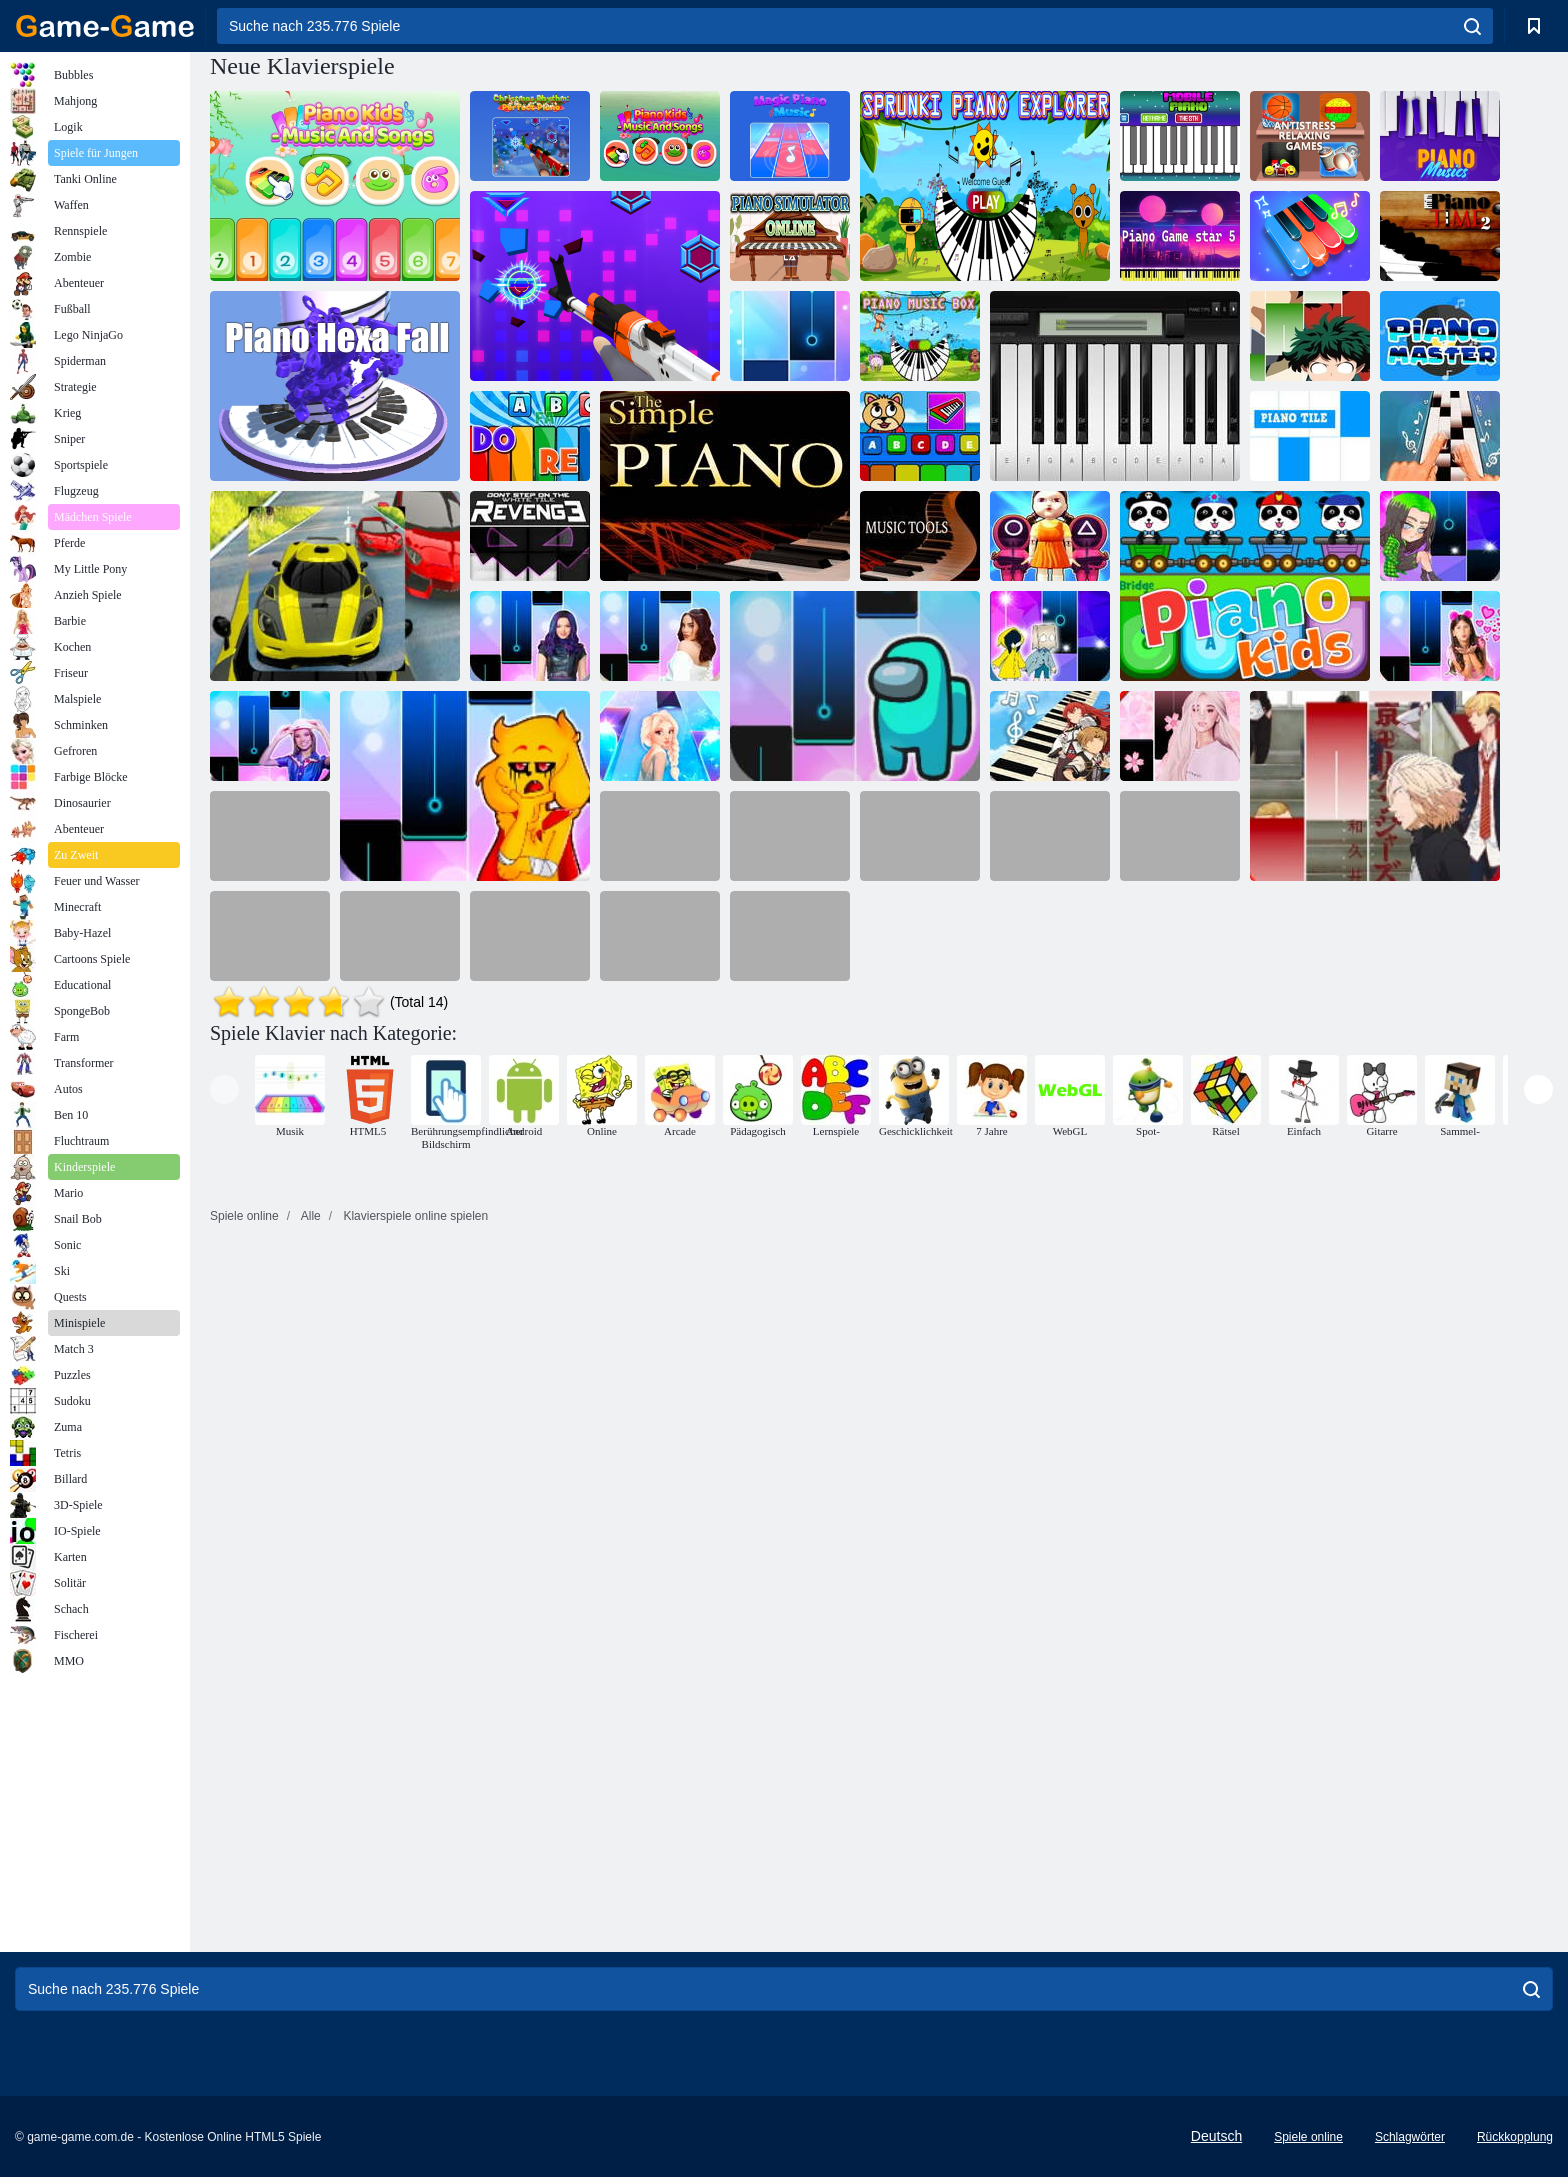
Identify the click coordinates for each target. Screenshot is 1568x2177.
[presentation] (224, 1089)
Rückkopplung (1515, 2137)
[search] (1472, 26)
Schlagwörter (1410, 2137)
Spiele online (1308, 2137)
